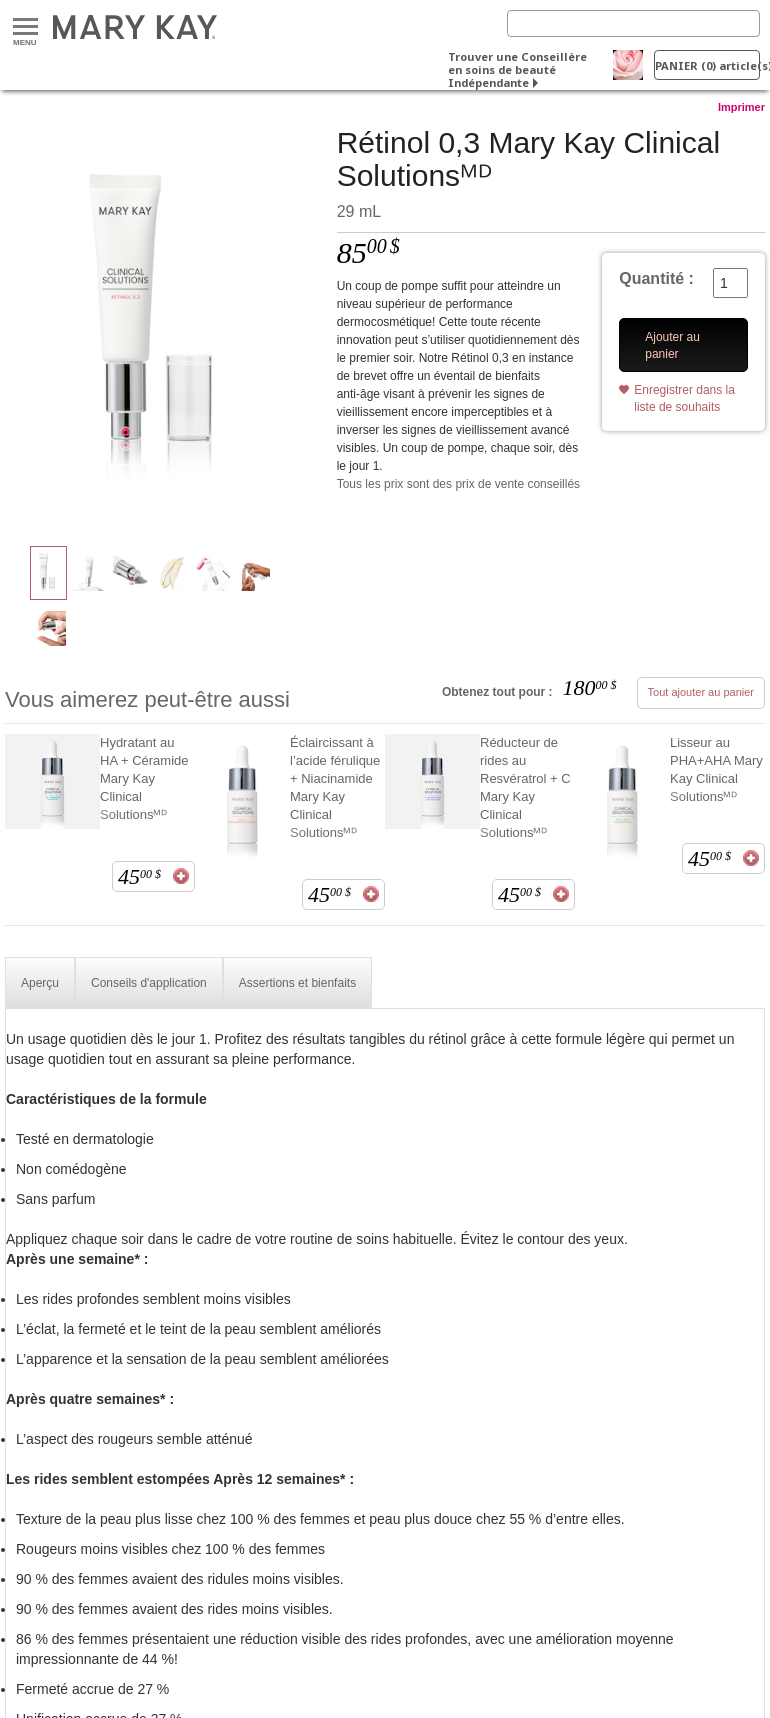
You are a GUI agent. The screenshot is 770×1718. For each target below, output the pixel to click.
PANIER (707, 65)
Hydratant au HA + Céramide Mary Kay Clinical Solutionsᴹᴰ (144, 778)
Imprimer (741, 107)
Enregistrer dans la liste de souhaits (684, 398)
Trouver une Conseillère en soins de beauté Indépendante (517, 69)
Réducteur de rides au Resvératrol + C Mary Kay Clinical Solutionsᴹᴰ (525, 787)
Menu (25, 27)
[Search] (633, 23)
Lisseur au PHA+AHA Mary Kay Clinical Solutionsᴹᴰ (716, 769)
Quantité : (656, 278)
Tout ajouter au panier (701, 692)
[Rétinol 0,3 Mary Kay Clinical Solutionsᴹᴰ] (163, 326)
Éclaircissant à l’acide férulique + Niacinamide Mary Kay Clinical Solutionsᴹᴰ (335, 787)
